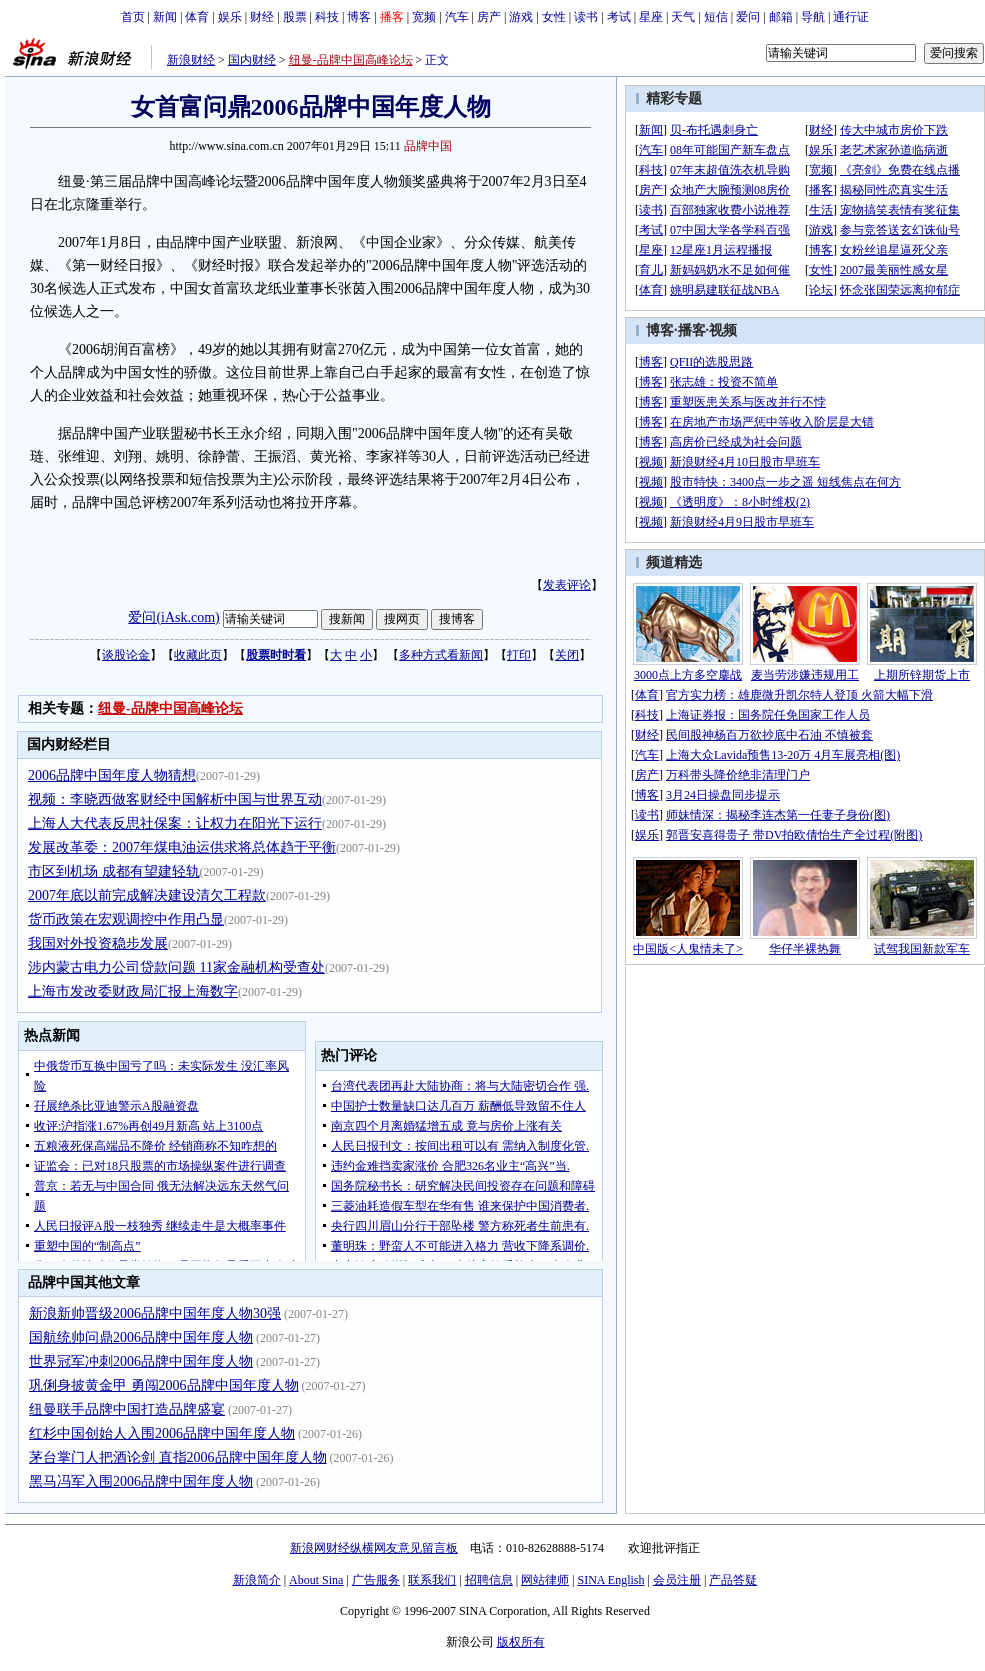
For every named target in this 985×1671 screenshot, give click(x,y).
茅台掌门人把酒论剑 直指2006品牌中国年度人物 (178, 1457)
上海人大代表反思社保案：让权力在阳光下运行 (175, 823)
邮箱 (781, 17)
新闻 (165, 17)
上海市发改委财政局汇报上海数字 (133, 991)
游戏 (521, 17)
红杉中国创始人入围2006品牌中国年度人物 (162, 1433)
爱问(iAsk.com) (173, 617)
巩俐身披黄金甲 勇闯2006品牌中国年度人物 (164, 1385)
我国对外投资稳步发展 (98, 943)
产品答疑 (733, 1580)
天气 (683, 17)
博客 (359, 17)
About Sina (316, 1580)
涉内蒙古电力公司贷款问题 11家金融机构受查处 (176, 967)
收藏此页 (198, 655)
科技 (327, 17)
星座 (651, 17)
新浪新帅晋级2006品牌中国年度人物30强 (155, 1313)
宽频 (424, 17)
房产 (489, 17)
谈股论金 (126, 655)
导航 (813, 17)
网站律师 (545, 1580)
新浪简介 (257, 1580)
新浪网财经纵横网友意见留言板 (374, 1548)
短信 (716, 17)
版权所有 (521, 1642)
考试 (619, 17)
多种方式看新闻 (441, 655)
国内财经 (252, 60)
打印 (519, 655)
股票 (295, 17)
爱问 (748, 17)
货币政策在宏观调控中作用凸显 (126, 919)
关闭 (567, 655)
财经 (262, 17)
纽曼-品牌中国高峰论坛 (351, 60)
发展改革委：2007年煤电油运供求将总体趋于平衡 (182, 847)
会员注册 (677, 1580)
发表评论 (567, 585)
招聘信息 (489, 1580)
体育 (197, 17)
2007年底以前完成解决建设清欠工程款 (147, 895)
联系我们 (432, 1580)
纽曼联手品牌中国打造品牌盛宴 (127, 1409)
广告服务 (376, 1580)
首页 (133, 17)
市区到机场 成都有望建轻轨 (114, 871)
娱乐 (230, 17)
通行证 (851, 17)
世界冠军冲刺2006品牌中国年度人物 (141, 1361)
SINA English (610, 1580)
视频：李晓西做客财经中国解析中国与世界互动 (175, 799)
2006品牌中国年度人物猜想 (112, 775)
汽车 (457, 17)
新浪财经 (191, 60)
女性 (554, 17)
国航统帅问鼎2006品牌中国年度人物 (141, 1337)
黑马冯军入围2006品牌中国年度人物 (141, 1481)
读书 (586, 17)
